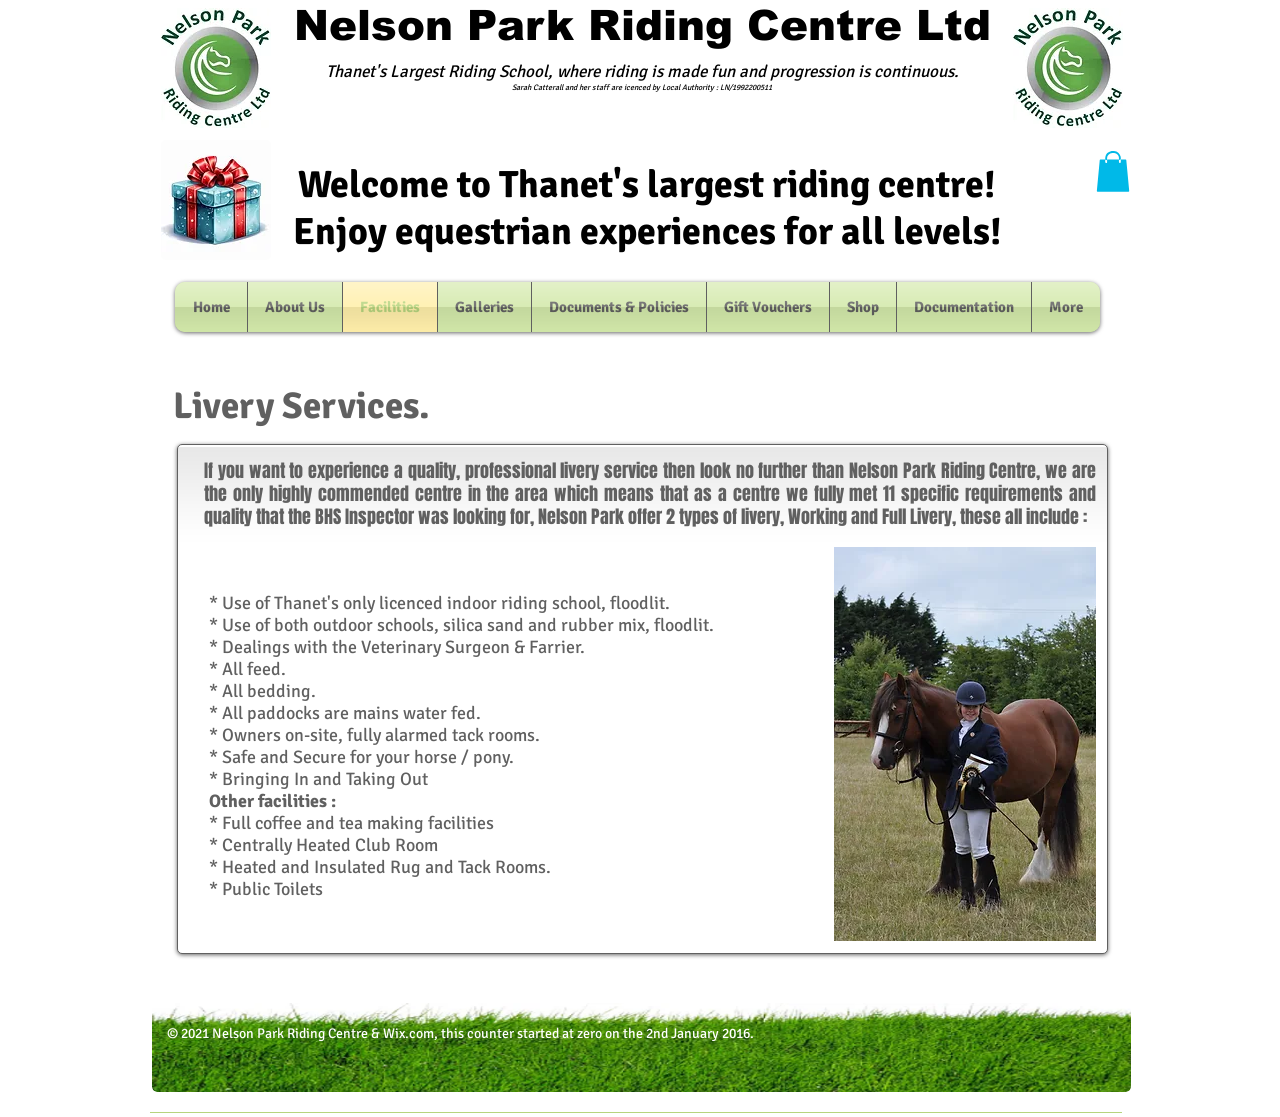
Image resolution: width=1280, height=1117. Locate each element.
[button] (1113, 171)
